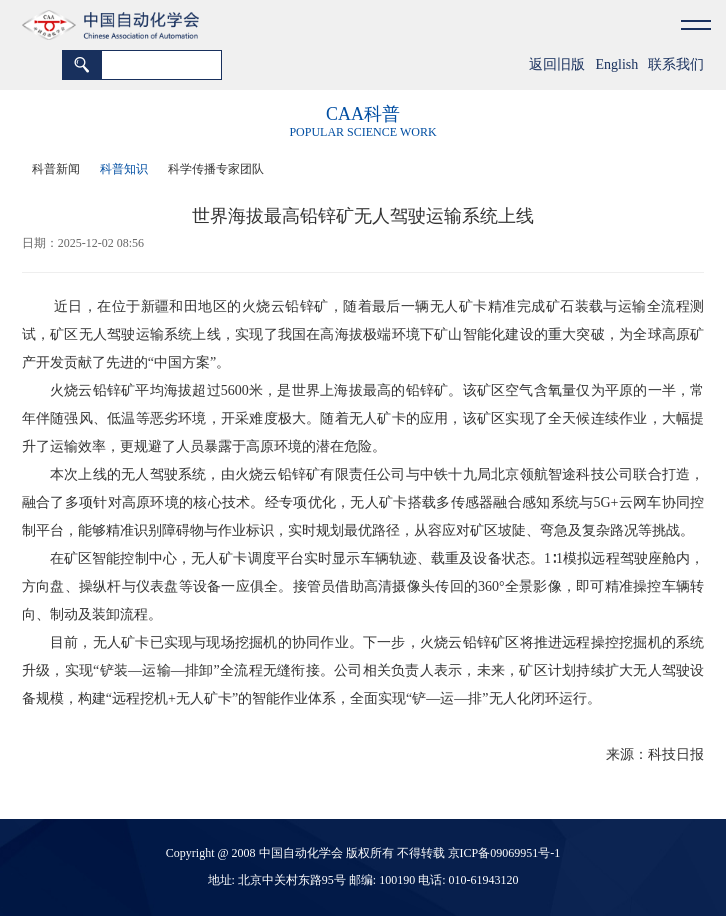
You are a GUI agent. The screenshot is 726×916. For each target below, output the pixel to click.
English (616, 64)
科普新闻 (56, 169)
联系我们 (676, 64)
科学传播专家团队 (216, 169)
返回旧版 (557, 64)
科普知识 (124, 169)
